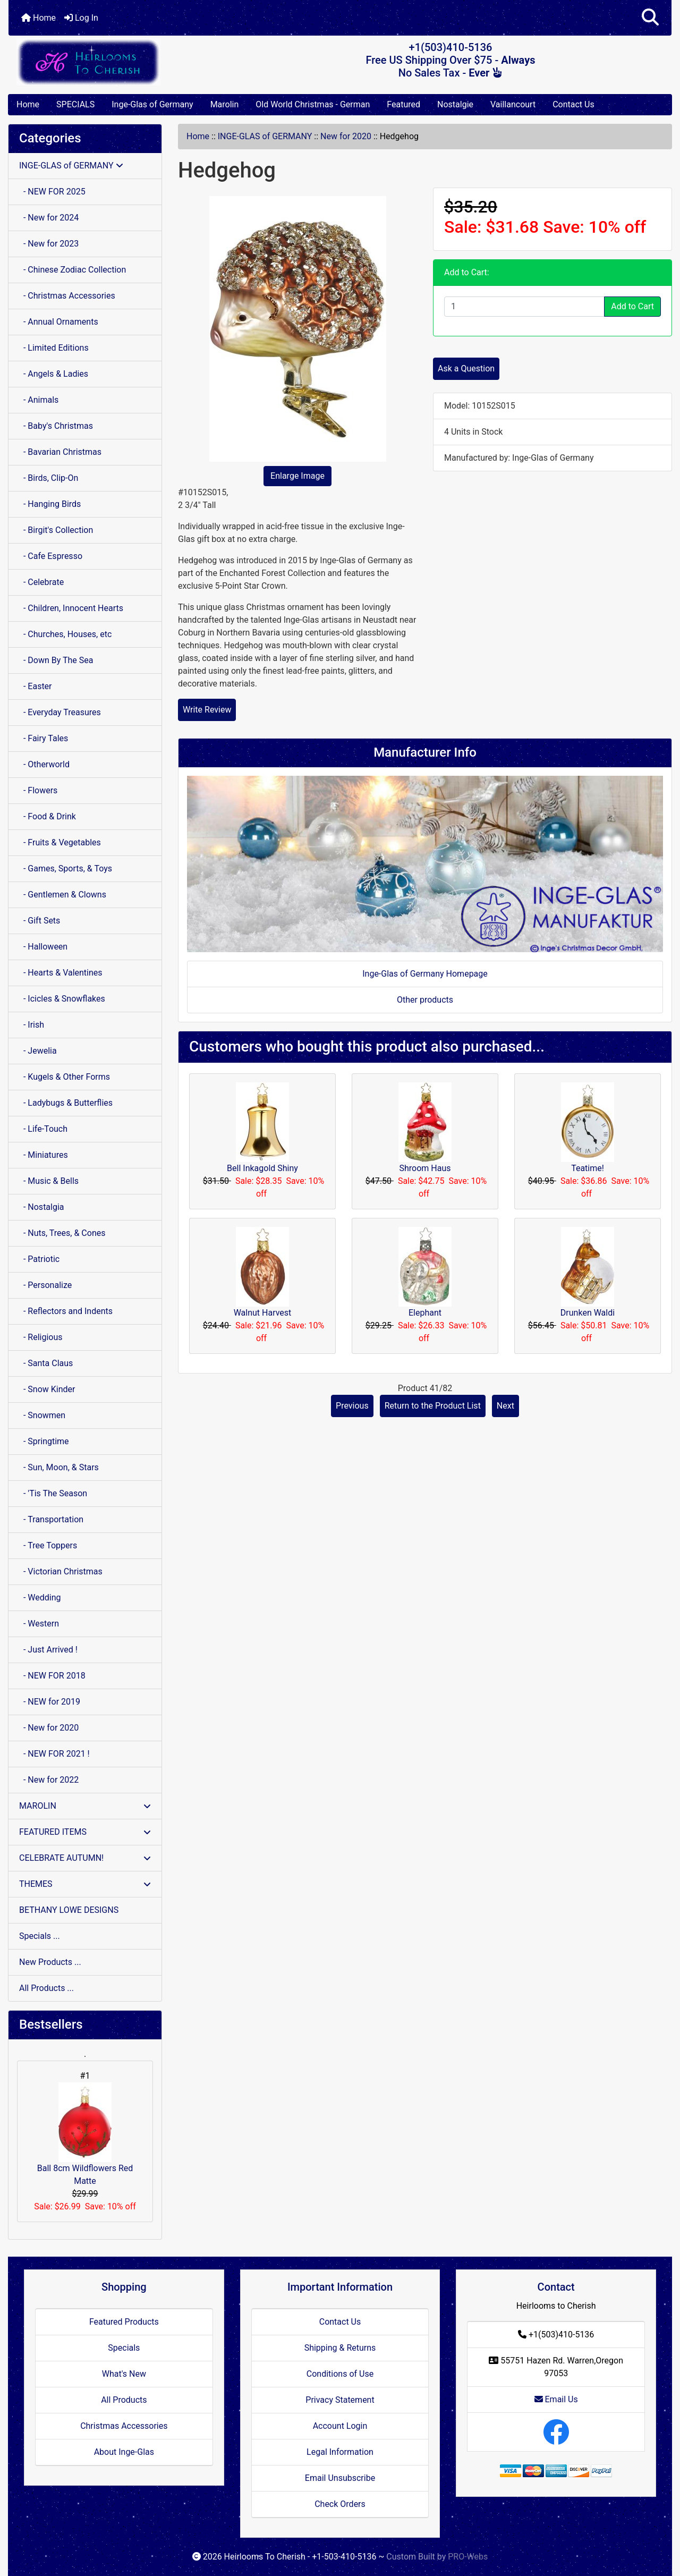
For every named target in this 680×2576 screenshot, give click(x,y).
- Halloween (43, 947)
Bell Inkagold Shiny (262, 1168)
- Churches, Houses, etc (65, 634)
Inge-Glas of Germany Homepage (425, 974)
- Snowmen (42, 1415)
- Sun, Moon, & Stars (59, 1467)
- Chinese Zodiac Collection (72, 270)
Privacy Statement (339, 2400)
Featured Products (124, 2322)
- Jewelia (38, 1051)
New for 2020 (345, 136)
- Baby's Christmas (56, 426)
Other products (425, 1000)
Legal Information (340, 2452)
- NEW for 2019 (49, 1702)
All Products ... (46, 1988)
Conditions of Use (340, 2374)
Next (505, 1406)
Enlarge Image (297, 476)
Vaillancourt (513, 104)
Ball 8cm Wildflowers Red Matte (85, 2134)
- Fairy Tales (43, 738)
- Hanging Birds (50, 504)
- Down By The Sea (56, 660)
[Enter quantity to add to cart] (524, 306)
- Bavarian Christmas (60, 452)
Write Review (207, 710)
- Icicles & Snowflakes (62, 999)
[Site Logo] (119, 62)
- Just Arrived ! (48, 1650)
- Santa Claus (46, 1363)
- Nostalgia (41, 1207)
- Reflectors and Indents (66, 1311)
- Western (39, 1624)
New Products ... (50, 1962)
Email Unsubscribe (340, 2478)
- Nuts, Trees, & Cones (62, 1233)
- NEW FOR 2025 (52, 192)
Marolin (224, 104)
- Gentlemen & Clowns (62, 894)
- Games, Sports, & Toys (65, 868)
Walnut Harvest (263, 1313)
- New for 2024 (49, 218)
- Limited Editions (54, 348)
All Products (124, 2400)
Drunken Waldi (587, 1313)
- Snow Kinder (47, 1389)
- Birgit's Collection (56, 530)
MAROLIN (85, 1806)
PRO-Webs (468, 2557)
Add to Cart (632, 306)
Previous (352, 1406)
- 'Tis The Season (53, 1493)
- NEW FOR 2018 (52, 1676)
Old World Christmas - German (313, 104)
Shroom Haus (424, 1168)
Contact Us (573, 104)
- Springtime (44, 1441)
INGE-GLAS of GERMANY (265, 136)
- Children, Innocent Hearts (71, 608)
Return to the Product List (433, 1406)
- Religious (41, 1337)
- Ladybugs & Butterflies (66, 1103)
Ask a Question (466, 368)
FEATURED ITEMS (85, 1832)
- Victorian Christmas (61, 1571)
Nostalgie (455, 104)
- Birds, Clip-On (48, 478)
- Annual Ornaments (58, 322)
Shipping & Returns (340, 2348)
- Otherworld (44, 764)
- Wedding (40, 1597)
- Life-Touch (43, 1129)
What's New (124, 2374)
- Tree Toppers (48, 1545)
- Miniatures (43, 1155)
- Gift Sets (39, 921)
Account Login (340, 2426)
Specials (124, 2348)
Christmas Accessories (123, 2426)
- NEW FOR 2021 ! (54, 1754)
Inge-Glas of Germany (152, 104)
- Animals (38, 400)
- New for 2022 (49, 1780)
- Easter (35, 686)
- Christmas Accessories (67, 296)
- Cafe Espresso (50, 556)
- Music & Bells (49, 1181)
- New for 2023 (49, 244)
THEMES (85, 1884)
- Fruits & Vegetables (60, 842)
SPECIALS (75, 104)
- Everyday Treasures (60, 712)
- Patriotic (39, 1259)
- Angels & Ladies (53, 374)
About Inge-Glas (124, 2452)
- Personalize (45, 1285)
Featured (403, 104)
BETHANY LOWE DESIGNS (68, 1910)
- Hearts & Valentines (61, 973)
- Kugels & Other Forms (64, 1077)
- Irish (31, 1025)
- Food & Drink (47, 816)
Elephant (425, 1313)
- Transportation (51, 1519)
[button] (650, 17)
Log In (81, 18)
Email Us (556, 2399)
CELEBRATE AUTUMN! (85, 1858)
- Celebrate (41, 582)
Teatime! (587, 1168)
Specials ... (39, 1936)
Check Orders (340, 2504)
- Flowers (38, 790)
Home (38, 18)
